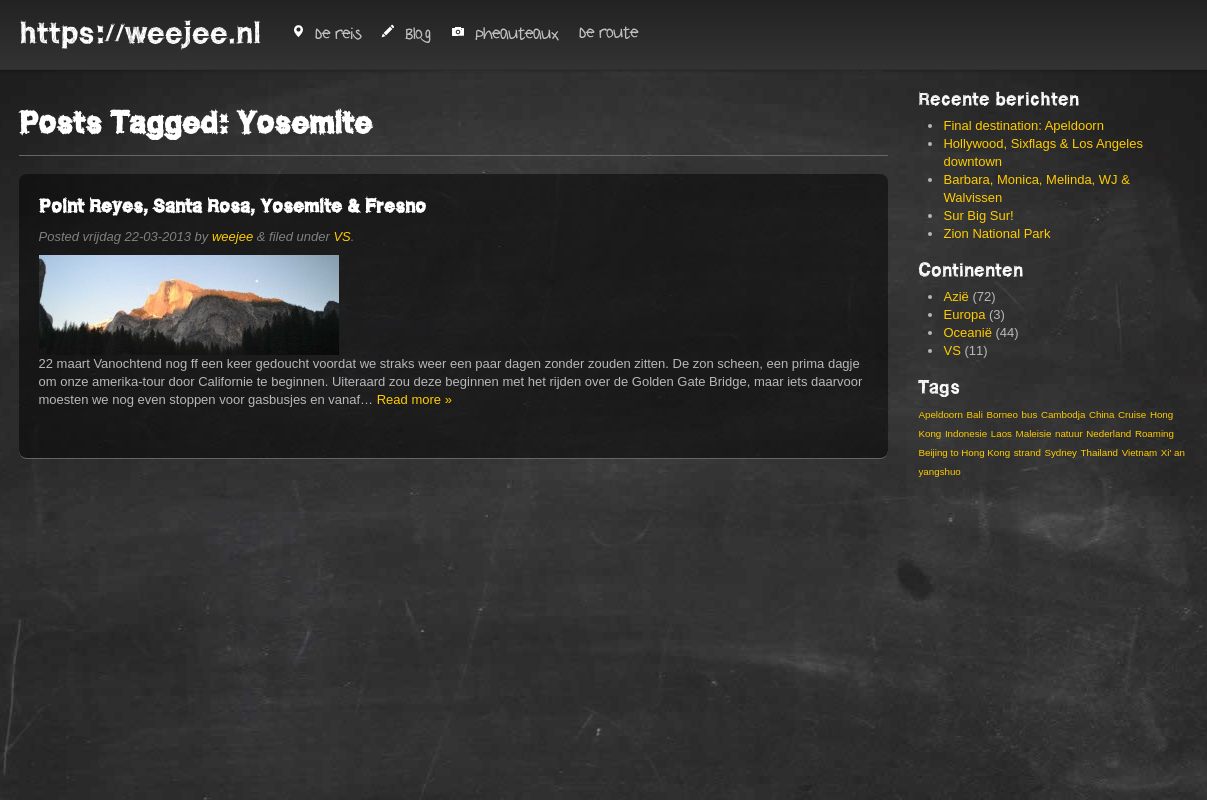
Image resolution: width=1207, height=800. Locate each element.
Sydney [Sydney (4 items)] (1060, 452)
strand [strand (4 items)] (1027, 452)
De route (608, 33)
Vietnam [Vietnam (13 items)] (1140, 452)
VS (341, 236)
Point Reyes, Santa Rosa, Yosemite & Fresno (232, 205)
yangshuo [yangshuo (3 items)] (939, 471)
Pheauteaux (505, 34)
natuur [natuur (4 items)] (1069, 433)
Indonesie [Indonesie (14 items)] (966, 433)
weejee (232, 236)
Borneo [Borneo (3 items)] (1001, 414)
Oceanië (967, 332)
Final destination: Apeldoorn (1023, 125)
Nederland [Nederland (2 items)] (1108, 433)
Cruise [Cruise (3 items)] (1132, 414)
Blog (406, 34)
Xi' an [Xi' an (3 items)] (1173, 452)
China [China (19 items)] (1101, 414)
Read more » (414, 399)
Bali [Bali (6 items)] (975, 414)
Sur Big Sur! (978, 215)
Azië (955, 296)
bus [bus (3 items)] (1030, 414)
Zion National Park (996, 233)
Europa (964, 314)
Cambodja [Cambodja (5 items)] (1063, 414)
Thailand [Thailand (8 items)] (1099, 452)
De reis (326, 34)
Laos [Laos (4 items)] (1001, 433)
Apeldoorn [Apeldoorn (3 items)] (940, 414)
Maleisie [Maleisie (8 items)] (1034, 433)
